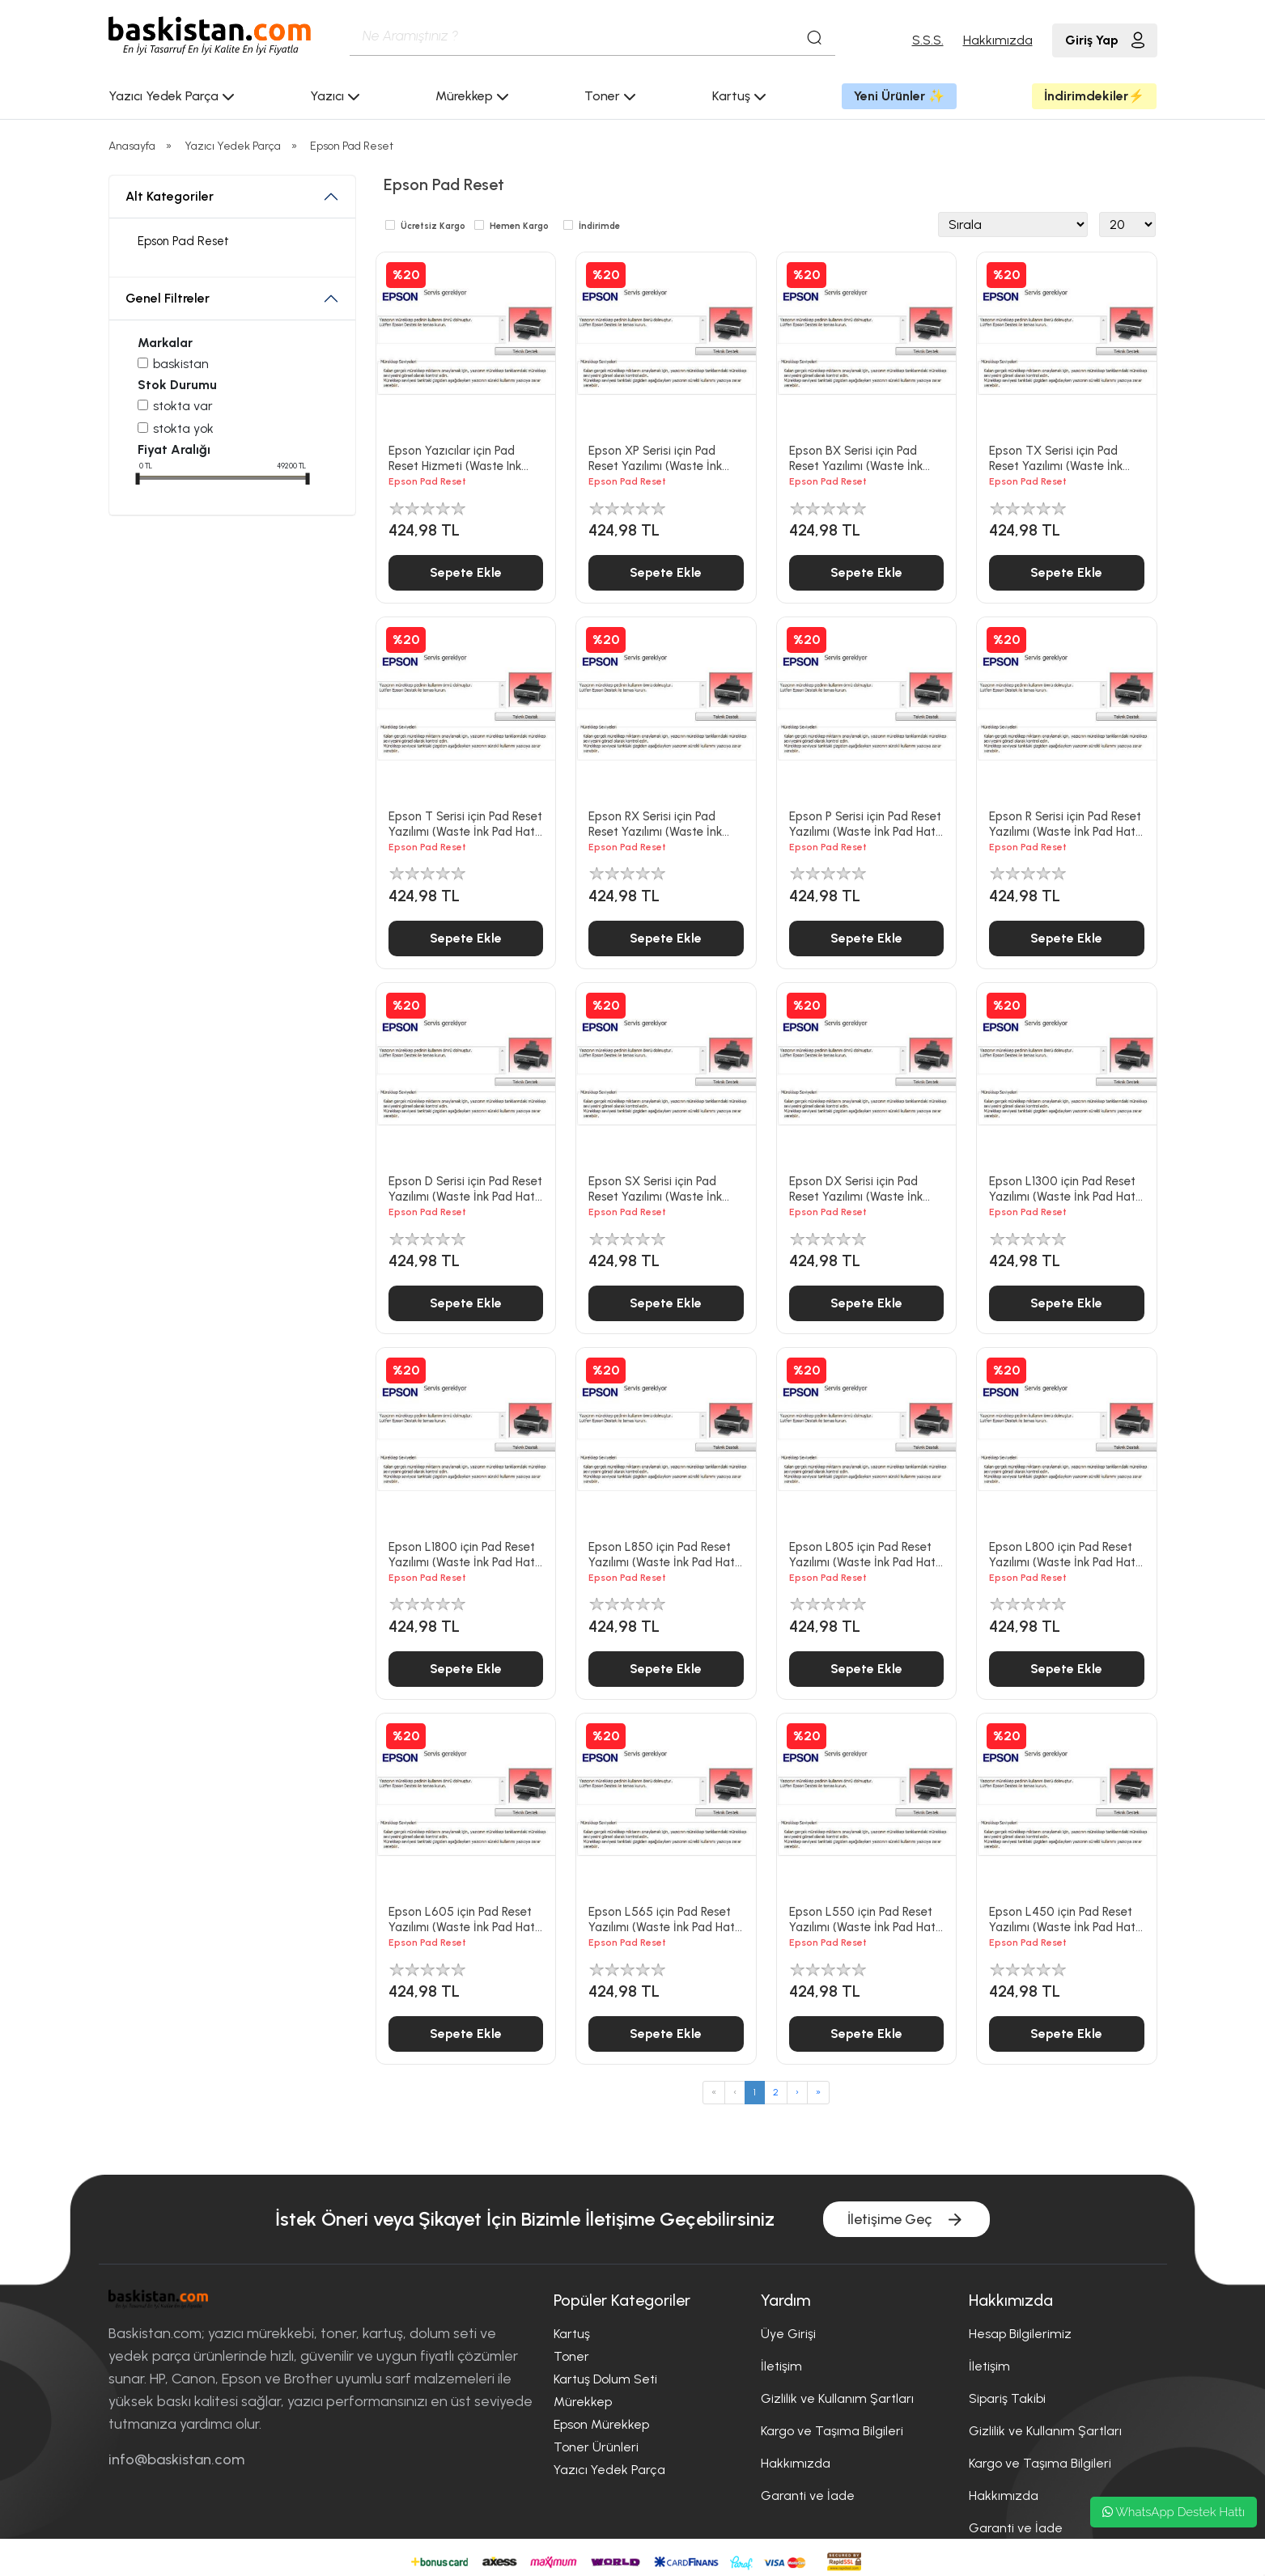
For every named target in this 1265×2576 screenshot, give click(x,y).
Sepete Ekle (466, 572)
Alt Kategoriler (169, 196)
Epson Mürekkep (601, 2424)
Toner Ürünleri (596, 2447)
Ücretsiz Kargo (433, 226)
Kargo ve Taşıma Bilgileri (832, 2430)
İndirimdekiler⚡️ (1094, 96)
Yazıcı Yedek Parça (171, 96)
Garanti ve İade (808, 2495)
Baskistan (181, 363)
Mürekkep (472, 96)
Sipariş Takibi (1007, 2398)
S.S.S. (928, 40)
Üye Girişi (788, 2333)
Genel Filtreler (167, 298)
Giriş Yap (1104, 40)
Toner (610, 96)
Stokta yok (183, 428)
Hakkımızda (998, 40)
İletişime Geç (906, 2220)
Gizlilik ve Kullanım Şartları (837, 2398)
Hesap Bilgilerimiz (1020, 2333)
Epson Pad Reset (351, 146)
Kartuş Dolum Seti (605, 2379)
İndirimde (599, 226)
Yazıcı (335, 96)
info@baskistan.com (176, 2459)
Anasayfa (131, 146)
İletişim (781, 2366)
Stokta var (183, 405)
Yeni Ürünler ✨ (899, 96)
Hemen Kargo (519, 226)
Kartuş (739, 96)
